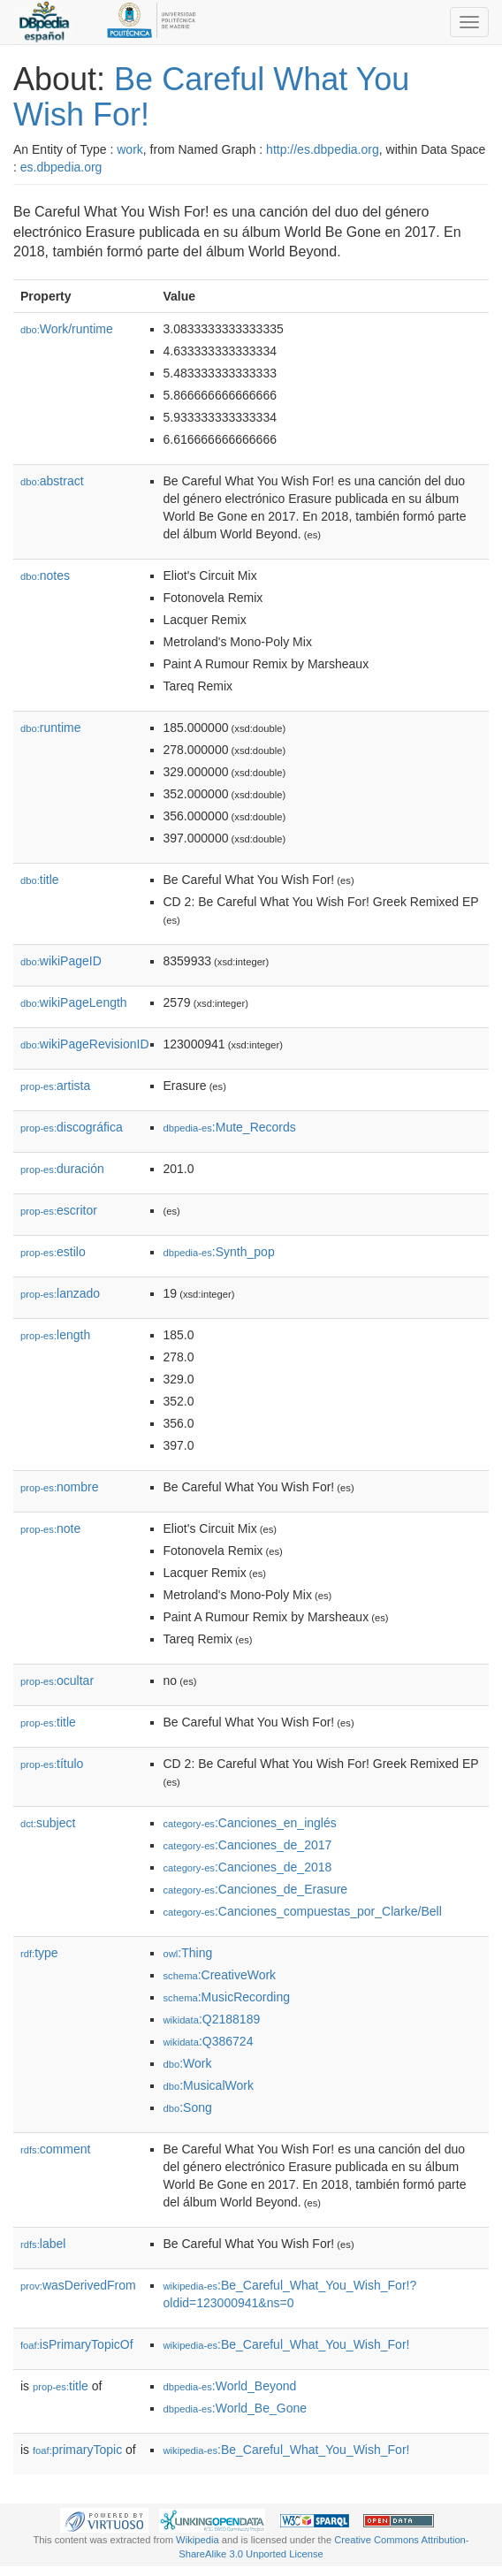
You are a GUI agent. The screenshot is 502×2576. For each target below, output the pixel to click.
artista (55, 1085)
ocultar (57, 1680)
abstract (52, 481)
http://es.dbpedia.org (322, 149)
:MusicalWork (209, 2085)
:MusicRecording (227, 1997)
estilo (53, 1252)
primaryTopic (77, 2450)
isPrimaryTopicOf (76, 2344)
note (50, 1528)
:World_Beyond (230, 2386)
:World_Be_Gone (236, 2408)
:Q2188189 (212, 2019)
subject (47, 1823)
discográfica (71, 1127)
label (42, 2244)
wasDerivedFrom (78, 2285)
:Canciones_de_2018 (248, 1867)
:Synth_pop (219, 1252)
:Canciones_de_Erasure (256, 1889)
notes (45, 575)
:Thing (188, 1953)
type (39, 1953)
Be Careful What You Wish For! (211, 97)
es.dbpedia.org (61, 167)
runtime (50, 727)
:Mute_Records (230, 1127)
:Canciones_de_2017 (248, 1845)
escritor (58, 1210)
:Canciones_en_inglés (250, 1823)
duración (62, 1169)
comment (55, 2149)
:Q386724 (209, 2041)
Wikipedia (197, 2539)
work (130, 149)
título (51, 1764)
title (39, 880)
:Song (188, 2107)
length (55, 1335)
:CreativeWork (220, 1975)
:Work (188, 2063)
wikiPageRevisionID (84, 1044)
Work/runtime (66, 329)
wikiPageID (61, 961)
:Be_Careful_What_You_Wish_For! (287, 2344)
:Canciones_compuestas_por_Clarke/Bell (303, 1911)
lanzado (60, 1293)
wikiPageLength (73, 1002)
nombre (59, 1487)
